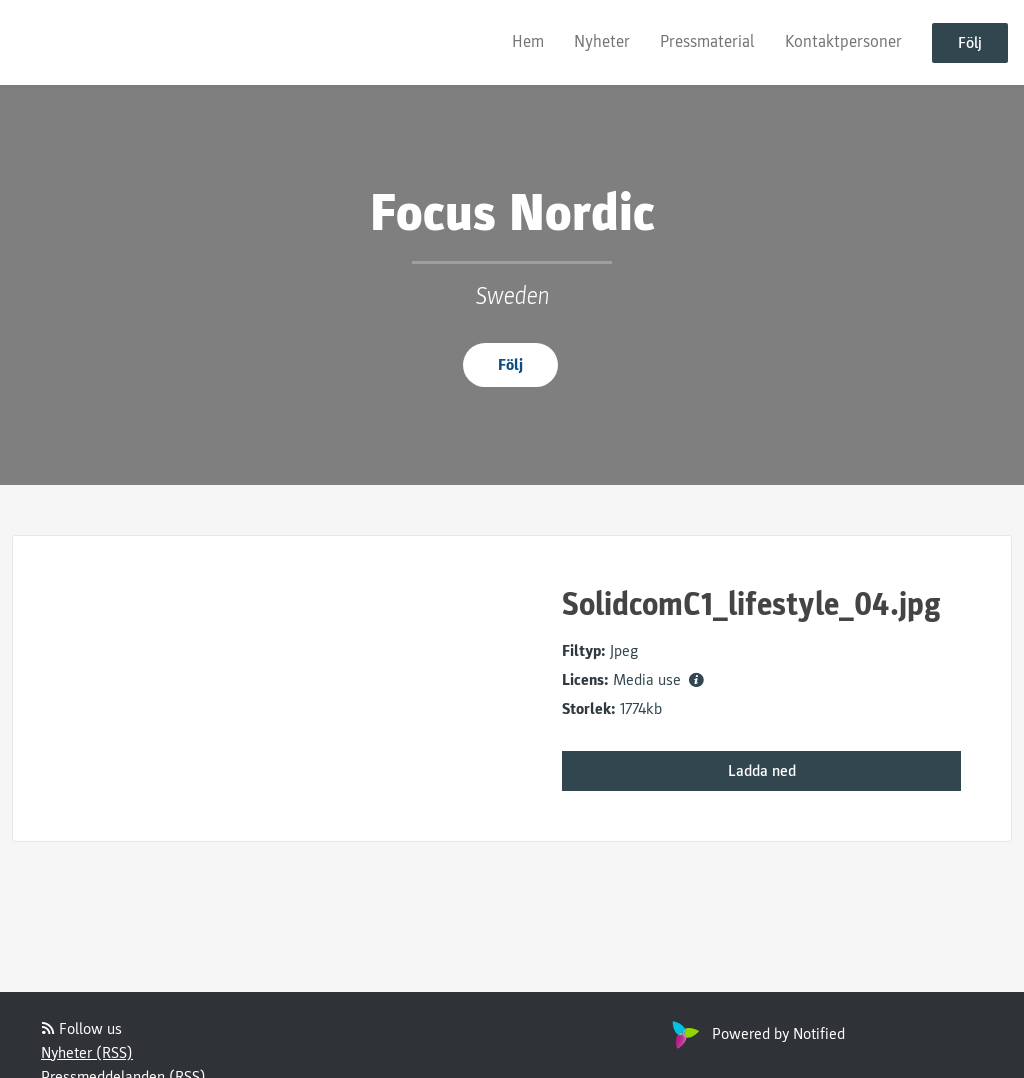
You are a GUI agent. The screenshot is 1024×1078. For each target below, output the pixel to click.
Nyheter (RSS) (87, 1053)
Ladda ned (762, 771)
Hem (528, 41)
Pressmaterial (707, 41)
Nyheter (602, 41)
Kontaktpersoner (843, 41)
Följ (970, 43)
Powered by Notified (756, 1034)
